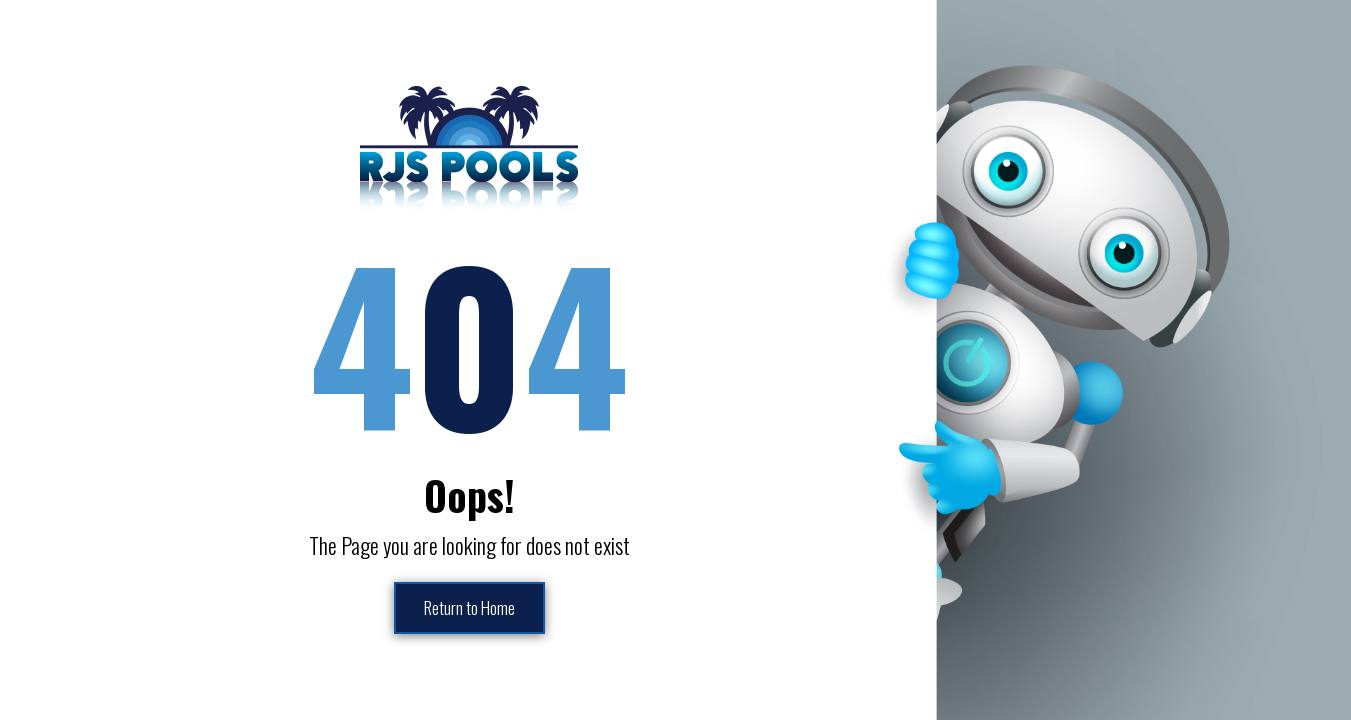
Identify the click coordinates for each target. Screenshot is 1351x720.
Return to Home (469, 608)
